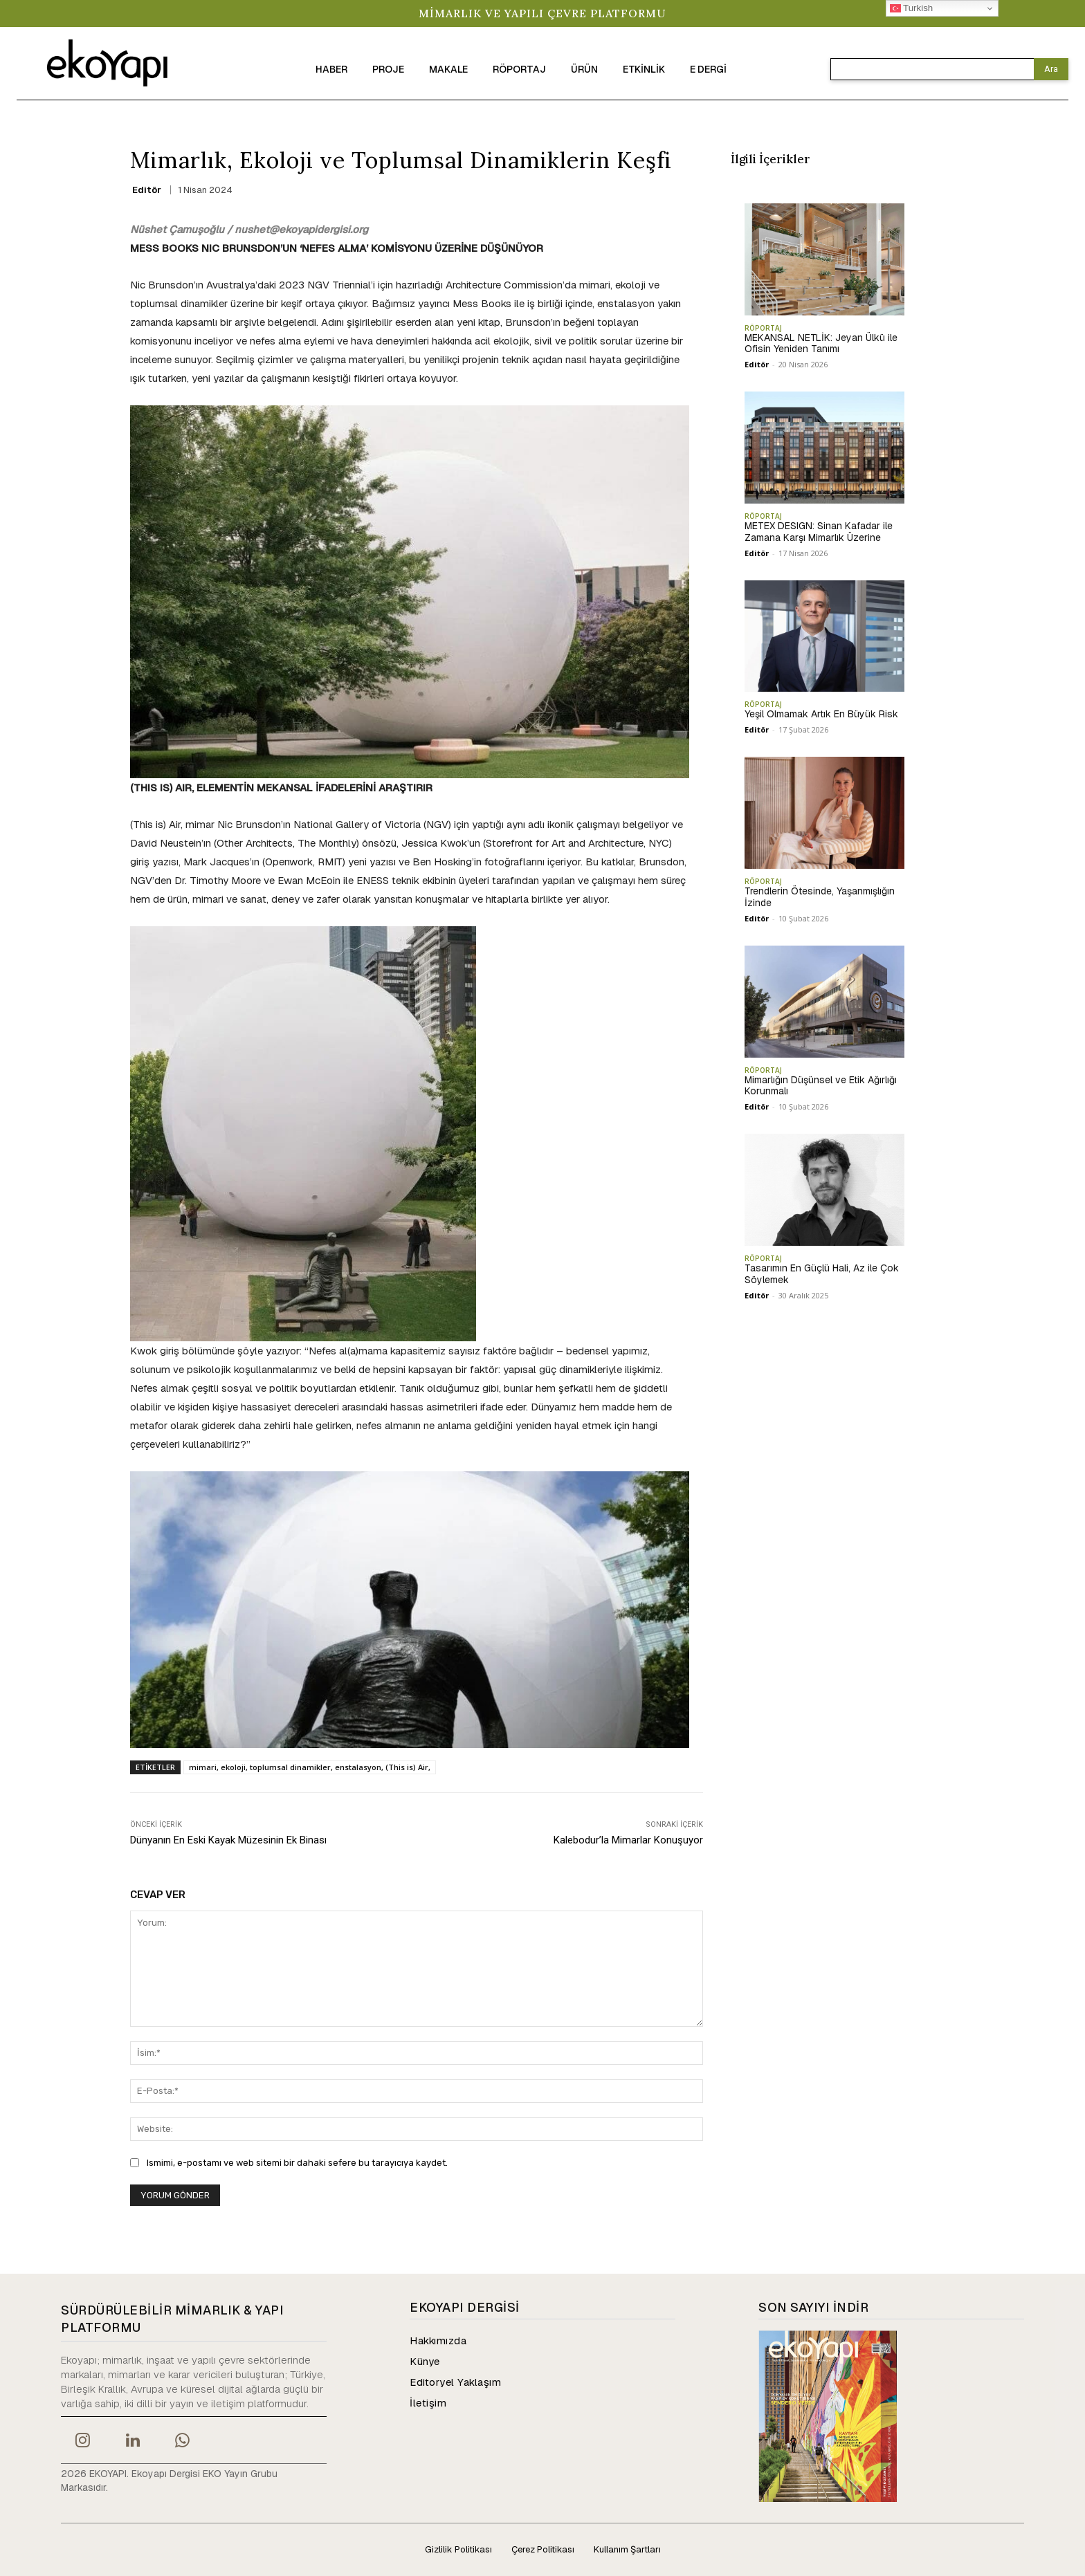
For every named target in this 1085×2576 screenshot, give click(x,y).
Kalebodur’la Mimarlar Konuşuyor (628, 1840)
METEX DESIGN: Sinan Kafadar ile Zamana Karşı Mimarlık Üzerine (819, 531)
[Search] (1051, 69)
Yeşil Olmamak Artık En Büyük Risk (821, 714)
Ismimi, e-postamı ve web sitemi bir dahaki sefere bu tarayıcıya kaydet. (297, 2163)
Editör (146, 189)
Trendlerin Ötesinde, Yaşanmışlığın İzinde (820, 897)
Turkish (911, 8)
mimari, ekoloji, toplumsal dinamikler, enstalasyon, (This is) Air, (309, 1767)
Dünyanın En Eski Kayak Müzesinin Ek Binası (228, 1840)
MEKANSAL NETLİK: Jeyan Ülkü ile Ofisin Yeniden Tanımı (821, 343)
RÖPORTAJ (763, 327)
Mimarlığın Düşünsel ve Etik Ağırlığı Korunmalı (821, 1086)
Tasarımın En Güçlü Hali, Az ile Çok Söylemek (822, 1274)
